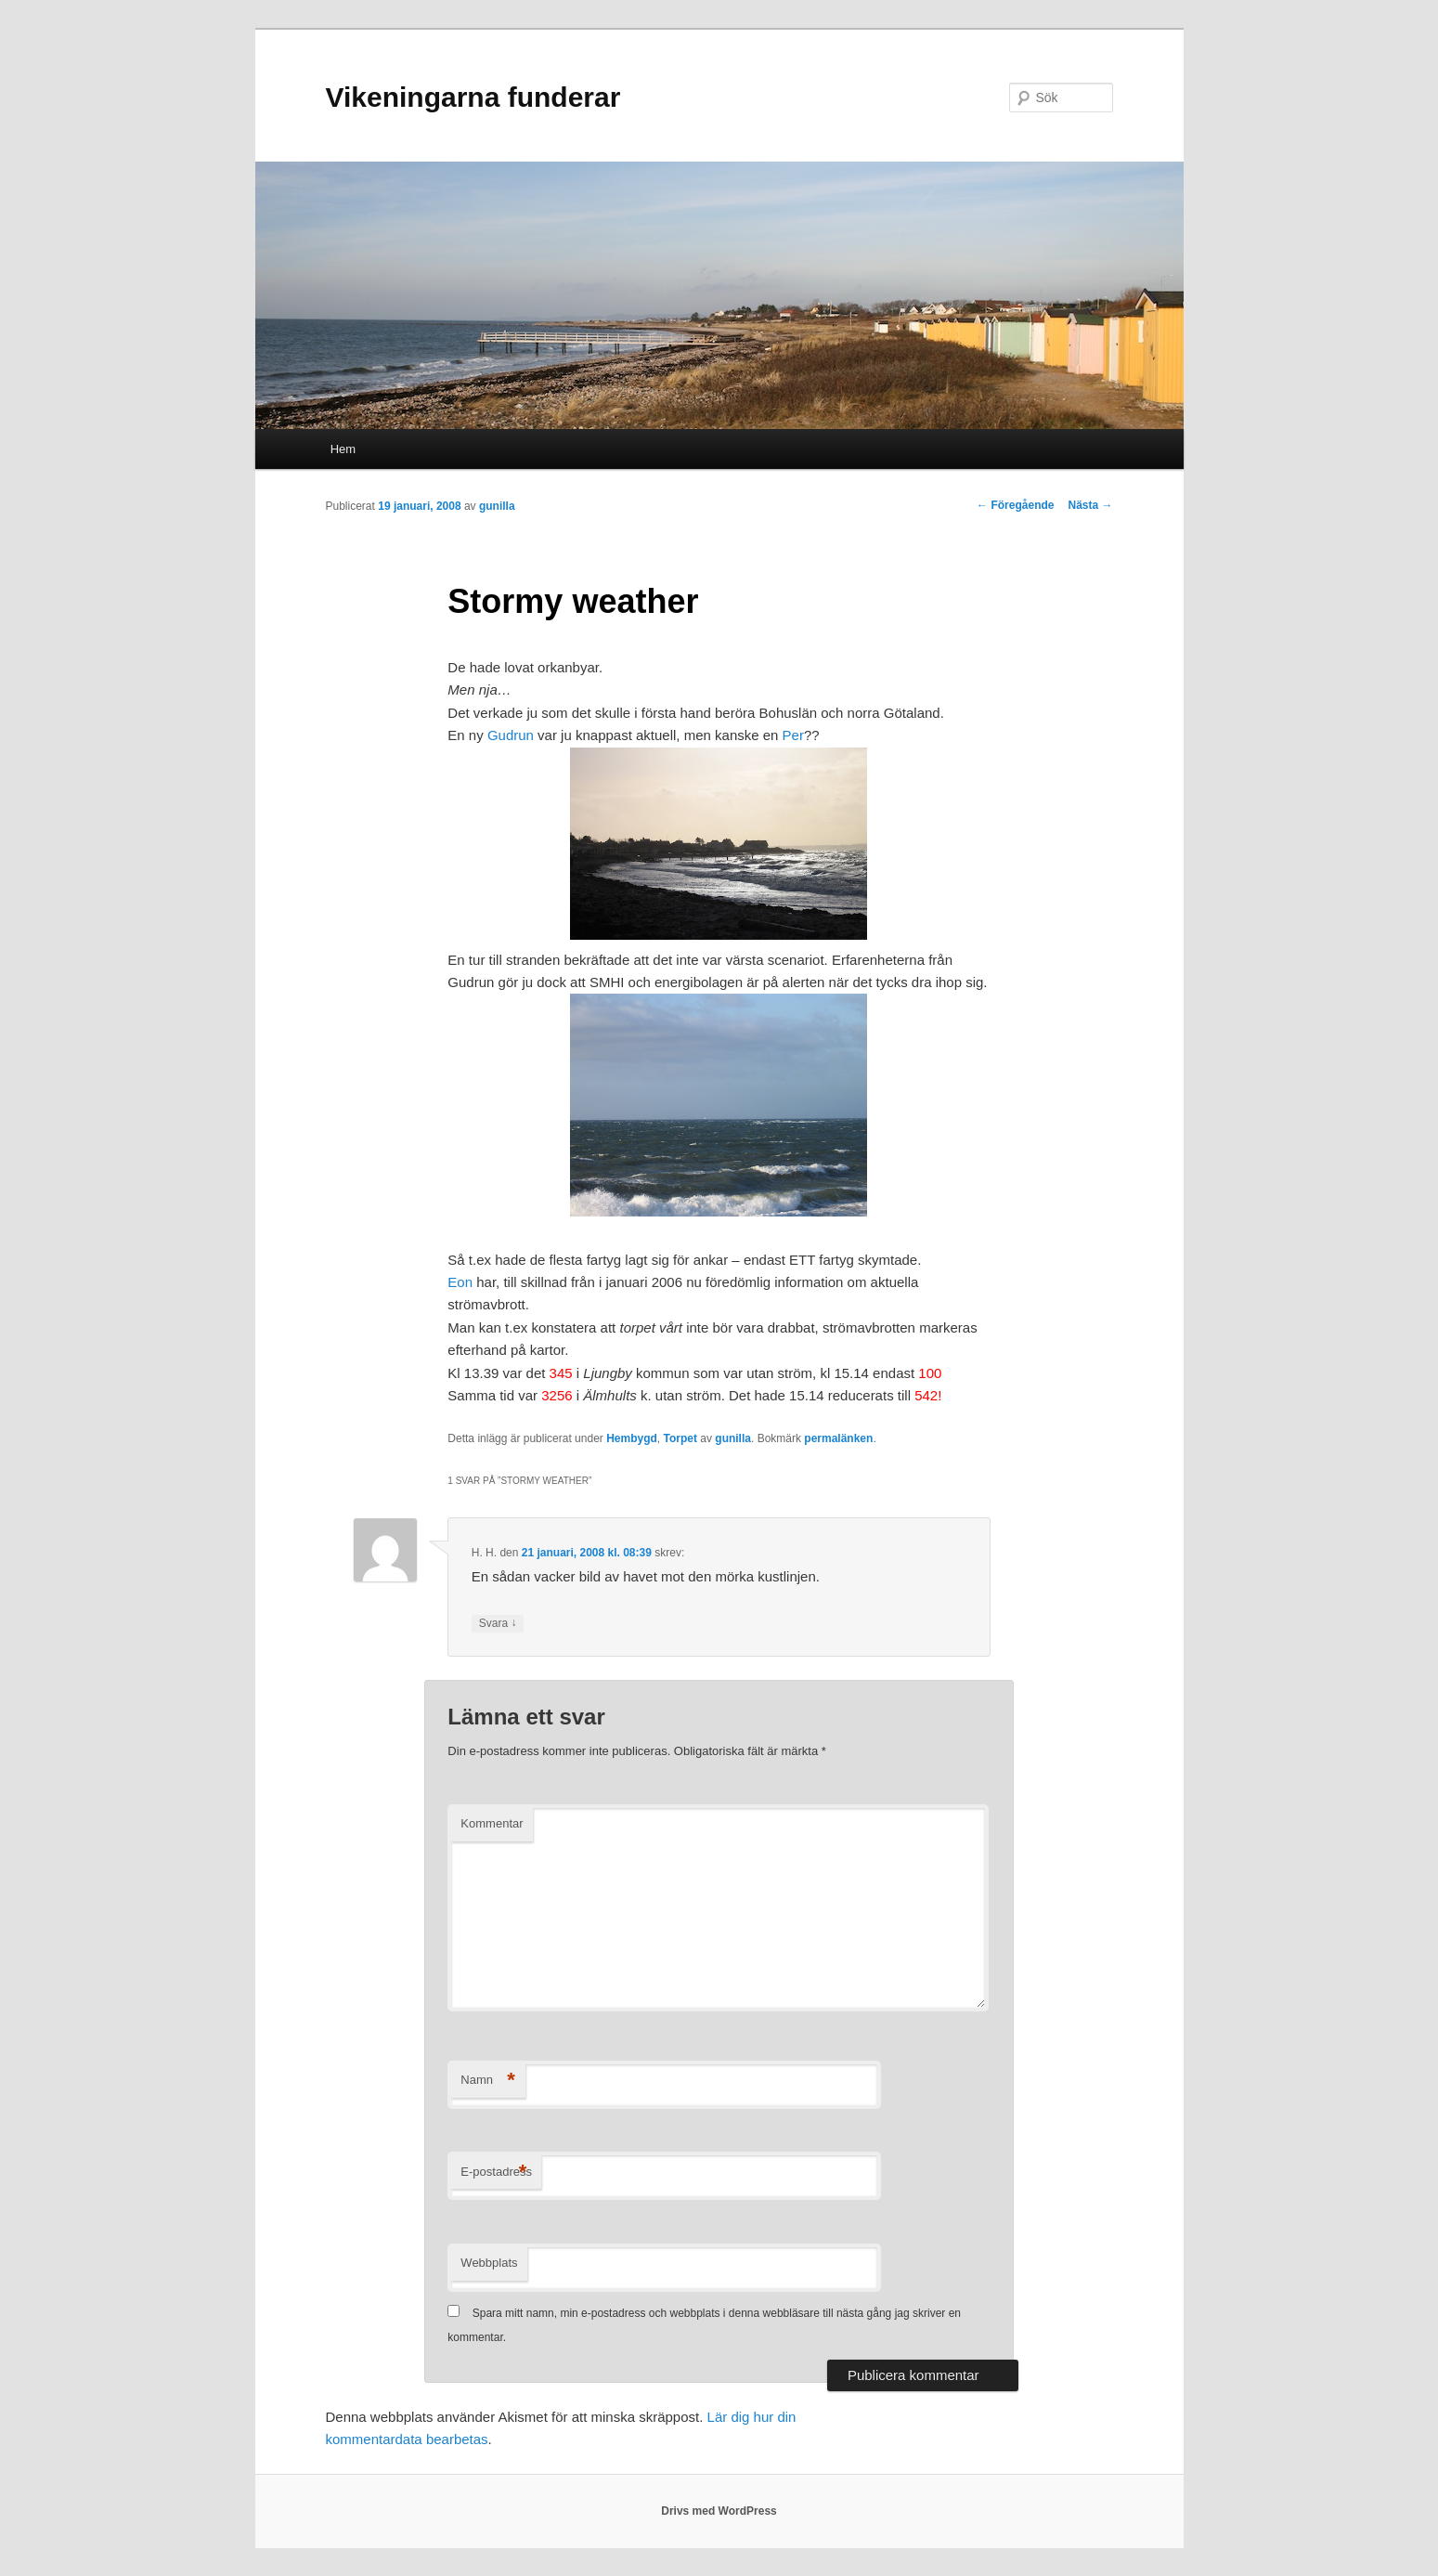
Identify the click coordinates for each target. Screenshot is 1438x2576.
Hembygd (631, 1438)
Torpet (680, 1438)
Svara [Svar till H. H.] (498, 1624)
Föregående (1015, 505)
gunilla (497, 506)
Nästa (1090, 505)
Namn (487, 2080)
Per (793, 735)
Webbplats (488, 2263)
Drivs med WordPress (719, 2510)
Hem (343, 449)
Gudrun (510, 735)
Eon (460, 1282)
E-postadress (496, 2172)
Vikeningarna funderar (473, 97)
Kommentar (491, 1823)
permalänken (838, 1438)
